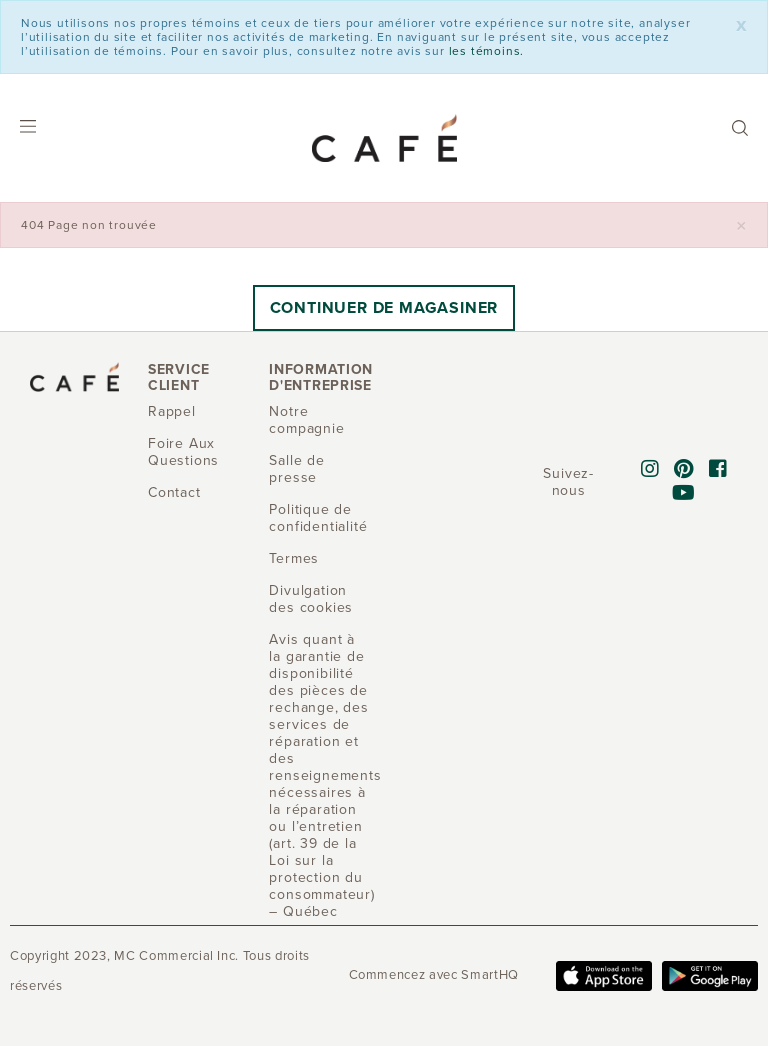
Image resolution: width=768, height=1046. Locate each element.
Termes (294, 558)
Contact (174, 492)
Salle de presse (296, 469)
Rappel (172, 411)
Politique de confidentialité (318, 518)
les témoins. (487, 51)
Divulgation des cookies (311, 599)
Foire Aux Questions (183, 452)
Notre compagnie (306, 420)
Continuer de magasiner (384, 308)
